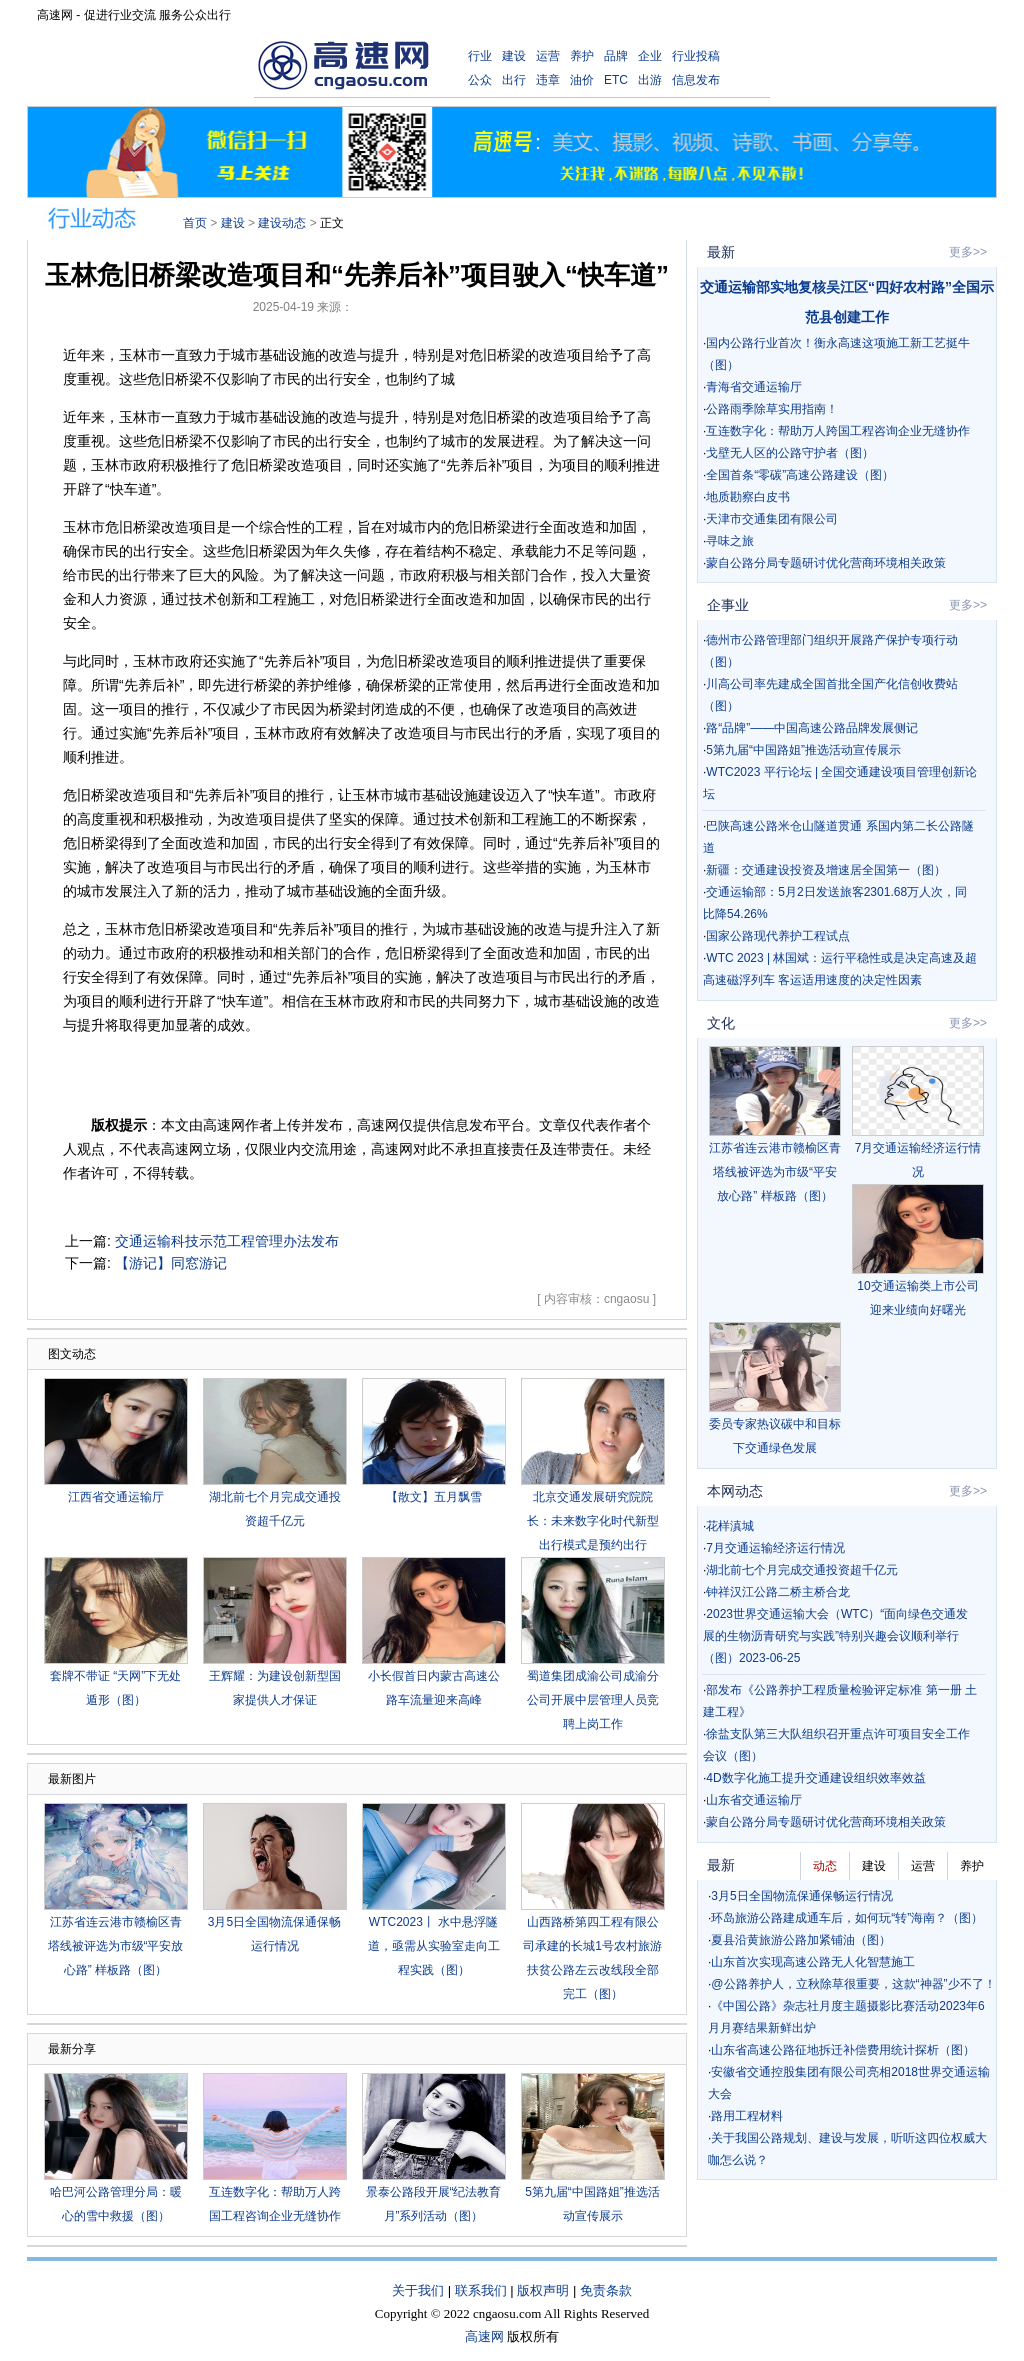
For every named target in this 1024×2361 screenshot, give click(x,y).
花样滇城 (730, 1526)
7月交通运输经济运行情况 (775, 1548)
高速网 (484, 2336)
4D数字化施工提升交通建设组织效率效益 (815, 1778)
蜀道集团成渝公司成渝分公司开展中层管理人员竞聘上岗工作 (593, 1700)
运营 (548, 56)
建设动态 (282, 223)
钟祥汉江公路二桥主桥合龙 (778, 1592)
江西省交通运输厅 (116, 1497)
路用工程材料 (747, 2116)
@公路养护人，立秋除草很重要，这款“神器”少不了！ (853, 1984)
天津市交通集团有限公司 (772, 519)
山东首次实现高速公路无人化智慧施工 (813, 1962)
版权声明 (543, 2290)
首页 (195, 223)
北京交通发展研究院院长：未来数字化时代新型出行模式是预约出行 (593, 1521)
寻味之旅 (730, 541)
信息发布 (696, 80)
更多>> (968, 252)
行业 (480, 56)
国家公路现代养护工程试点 (778, 936)
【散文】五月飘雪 (434, 1497)
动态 (825, 1866)
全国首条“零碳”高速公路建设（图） (800, 475)
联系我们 (481, 2290)
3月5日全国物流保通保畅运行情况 (801, 1896)
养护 (582, 56)
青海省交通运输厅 (754, 387)
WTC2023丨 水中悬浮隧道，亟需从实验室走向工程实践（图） (434, 1946)
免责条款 (606, 2290)
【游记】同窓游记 (171, 1263)
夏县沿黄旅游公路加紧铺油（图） (801, 1940)
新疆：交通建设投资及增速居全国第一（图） (826, 870)
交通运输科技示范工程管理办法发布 (227, 1241)
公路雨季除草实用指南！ (772, 409)
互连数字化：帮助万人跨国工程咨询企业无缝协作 (838, 431)
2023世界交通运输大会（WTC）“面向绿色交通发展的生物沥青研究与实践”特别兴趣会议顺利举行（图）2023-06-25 (835, 1636)
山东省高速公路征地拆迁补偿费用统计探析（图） (843, 2050)
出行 (514, 80)
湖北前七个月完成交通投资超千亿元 (802, 1570)
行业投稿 (696, 56)
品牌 (616, 56)
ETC (616, 80)
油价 (582, 80)
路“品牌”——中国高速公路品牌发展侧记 (812, 728)
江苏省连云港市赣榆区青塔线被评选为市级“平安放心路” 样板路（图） (116, 1946)
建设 (514, 56)
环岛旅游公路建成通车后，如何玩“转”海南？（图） (847, 1918)
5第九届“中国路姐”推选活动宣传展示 (803, 750)
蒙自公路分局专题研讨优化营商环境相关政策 (826, 563)
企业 (650, 56)
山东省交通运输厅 (754, 1800)
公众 (480, 80)
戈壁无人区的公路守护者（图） (790, 453)
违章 (548, 80)
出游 (650, 80)
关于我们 (418, 2290)
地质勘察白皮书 (748, 497)
